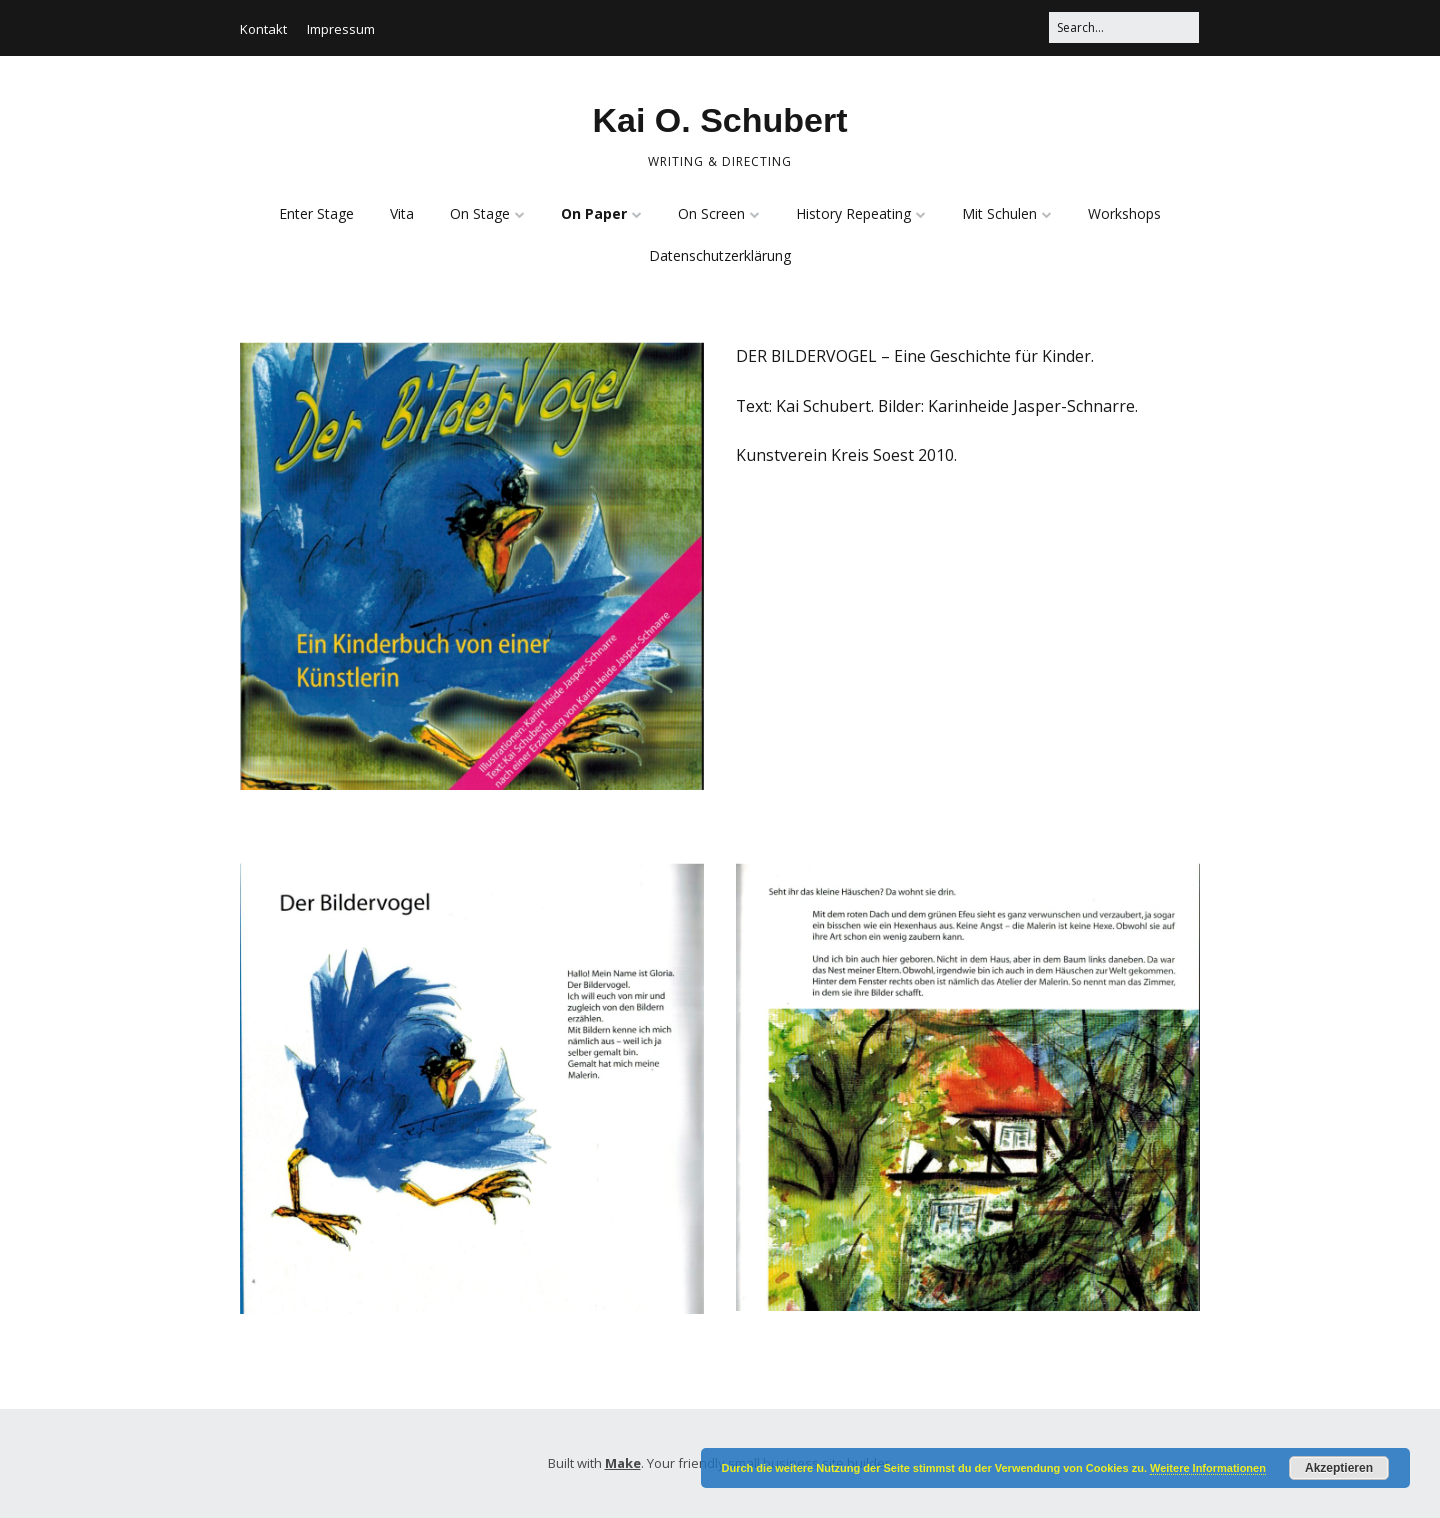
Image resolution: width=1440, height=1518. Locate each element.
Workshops (1124, 213)
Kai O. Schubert (719, 120)
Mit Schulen (999, 213)
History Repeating (853, 213)
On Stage (480, 213)
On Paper (594, 213)
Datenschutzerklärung (720, 255)
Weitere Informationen (1208, 1468)
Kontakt (263, 29)
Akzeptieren (1339, 1468)
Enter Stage (316, 213)
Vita (402, 213)
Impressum (341, 29)
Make (623, 1463)
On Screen (711, 213)
